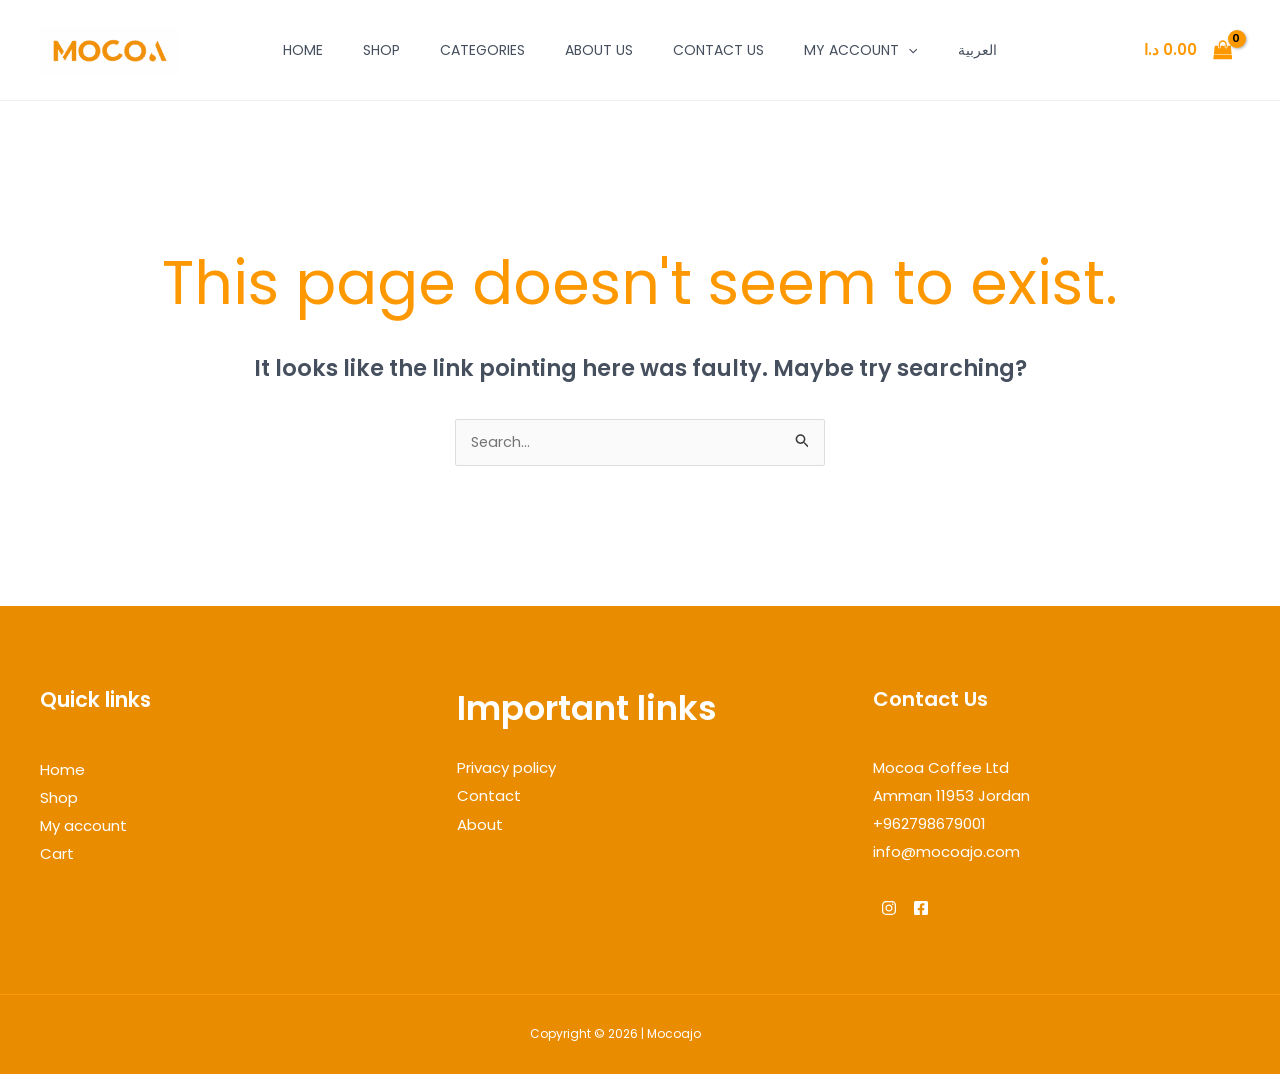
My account (860, 50)
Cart (57, 854)
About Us (599, 50)
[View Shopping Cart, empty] (1188, 50)
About (480, 825)
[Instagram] (889, 910)
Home (303, 50)
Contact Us (718, 50)
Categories (482, 50)
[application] (908, 50)
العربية (977, 50)
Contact (489, 797)
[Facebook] (933, 910)
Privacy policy (506, 769)
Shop (381, 50)
